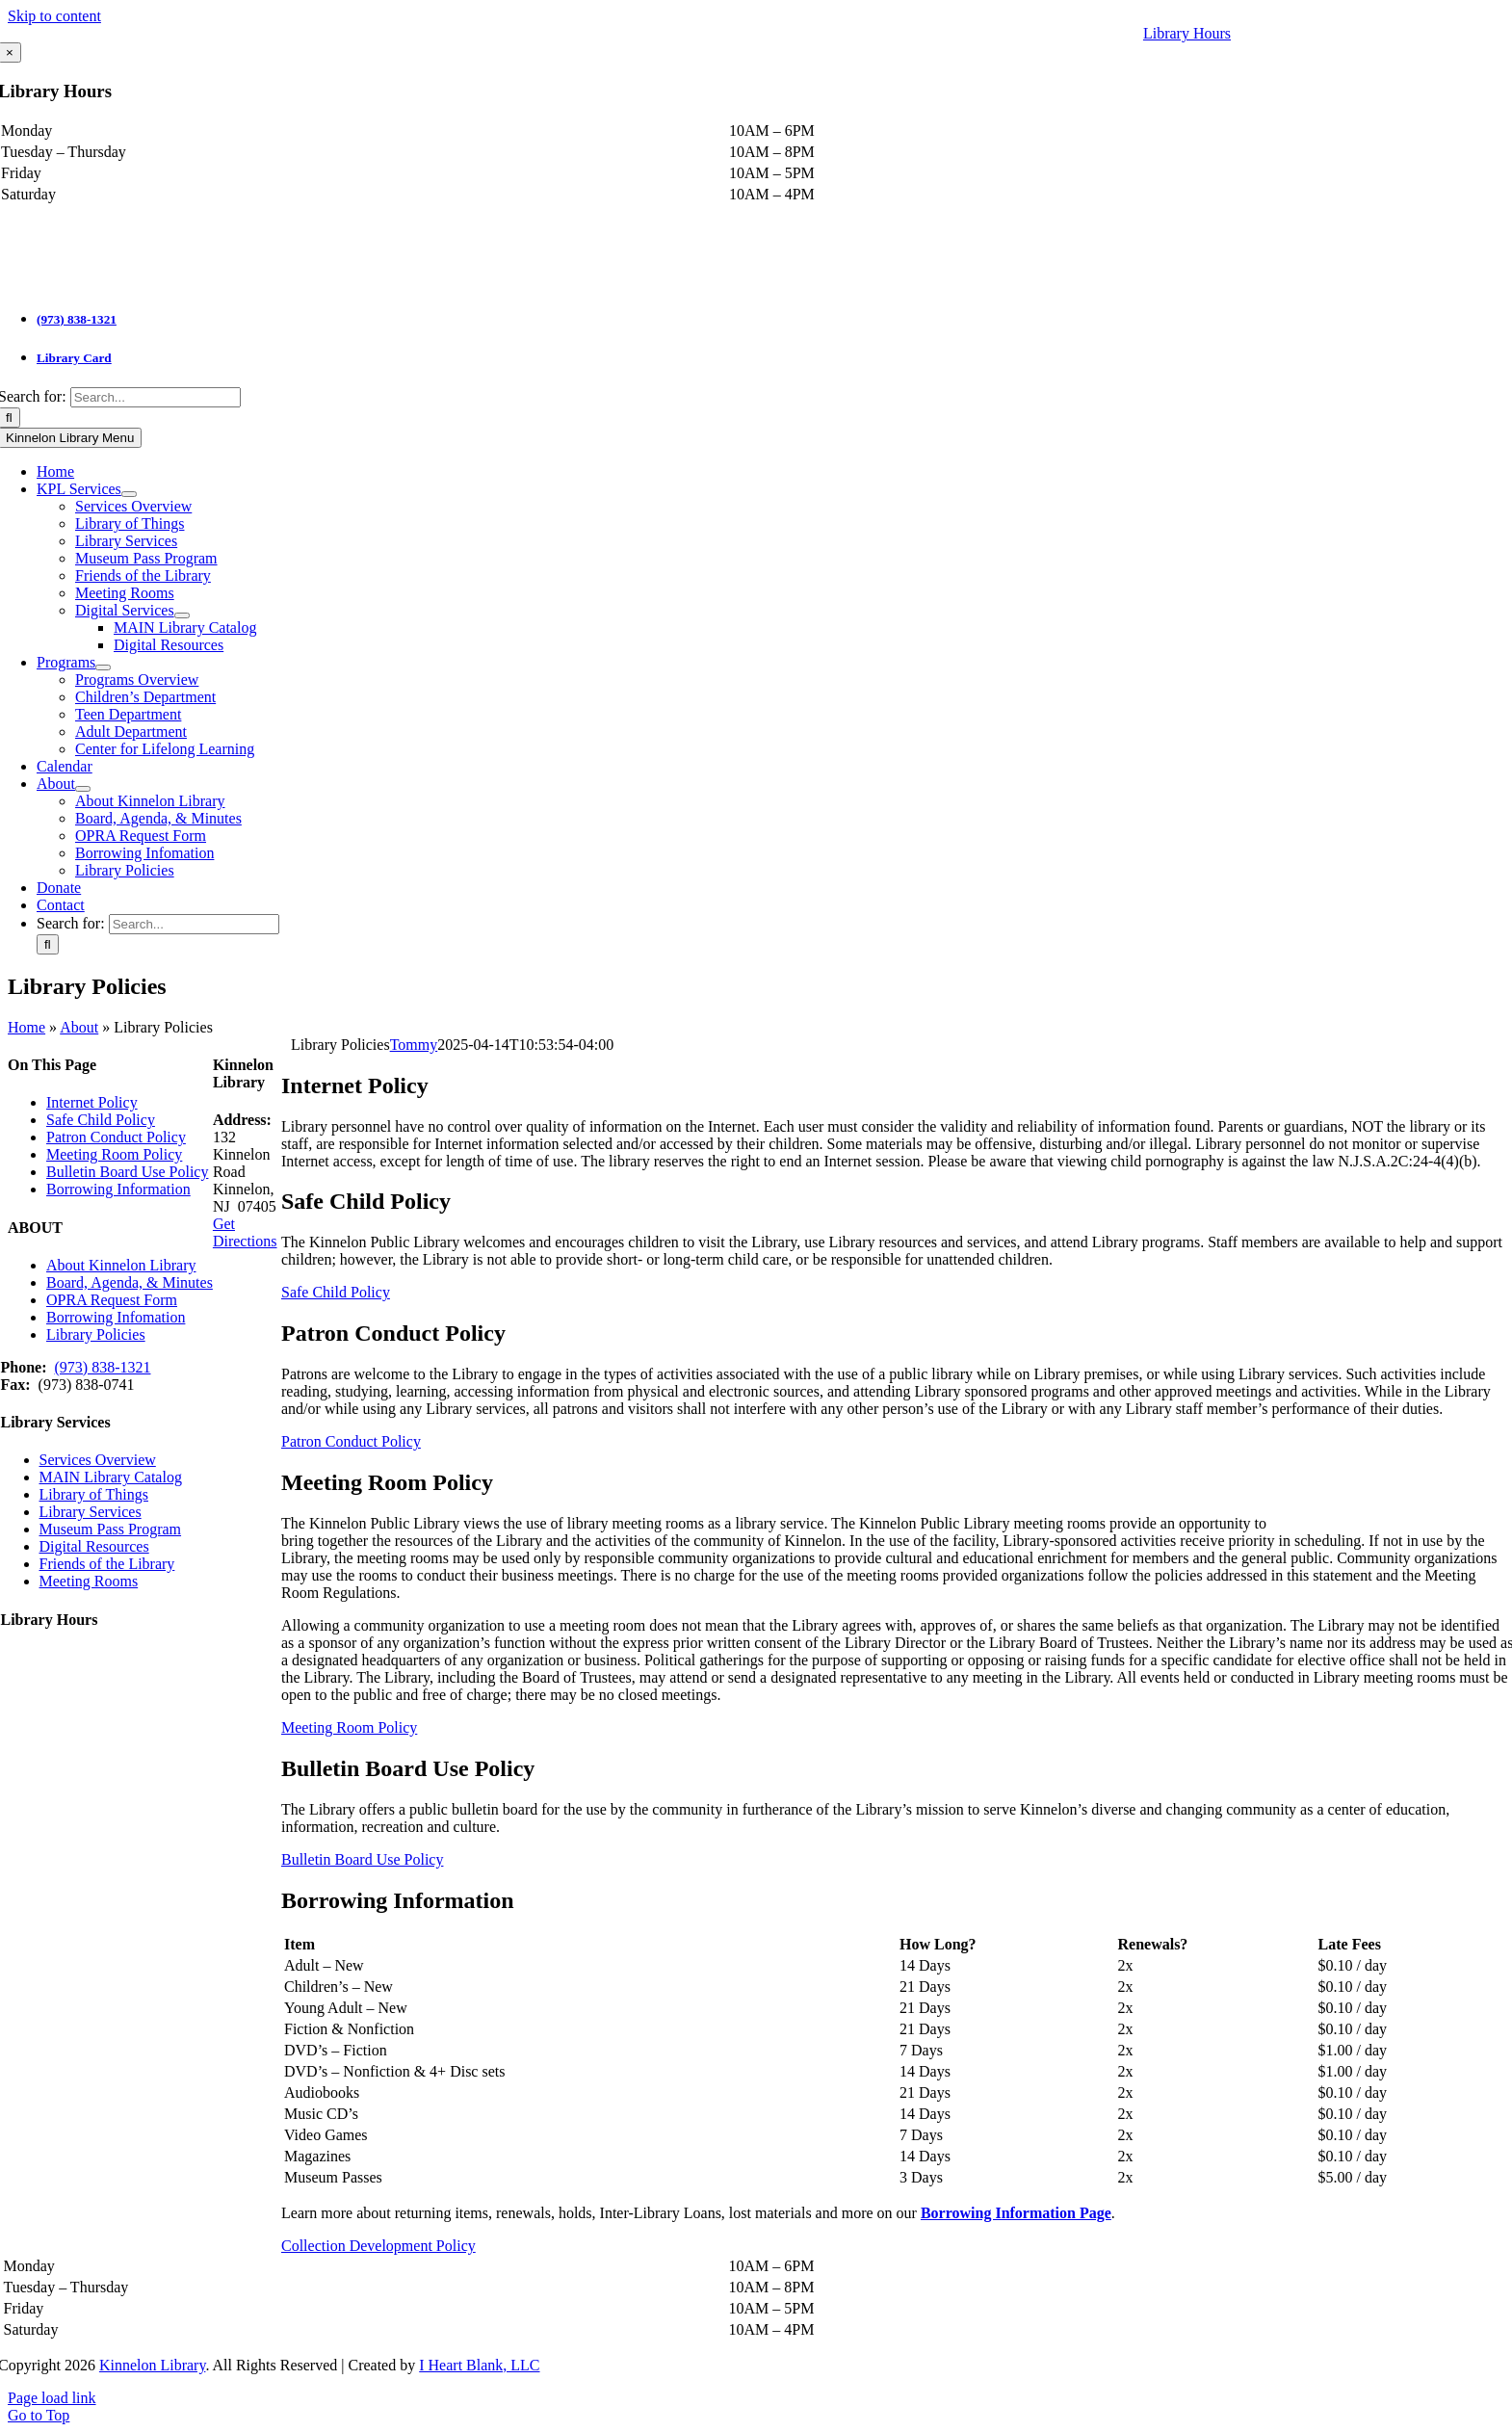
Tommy (414, 1044)
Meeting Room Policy (114, 1154)
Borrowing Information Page (1016, 2213)
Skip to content (54, 16)
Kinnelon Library (152, 2365)
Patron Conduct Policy (116, 1137)
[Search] (48, 944)
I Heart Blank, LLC (479, 2365)
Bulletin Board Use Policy (127, 1172)
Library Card (74, 358)
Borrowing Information (118, 1189)
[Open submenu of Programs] (103, 667)
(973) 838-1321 (77, 319)
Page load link (52, 2398)
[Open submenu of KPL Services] (129, 494)
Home (26, 1027)
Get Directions (245, 1232)
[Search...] (155, 397)
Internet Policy (92, 1102)
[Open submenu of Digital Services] (182, 615)
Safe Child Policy (100, 1119)
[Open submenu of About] (83, 789)
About (79, 1027)
